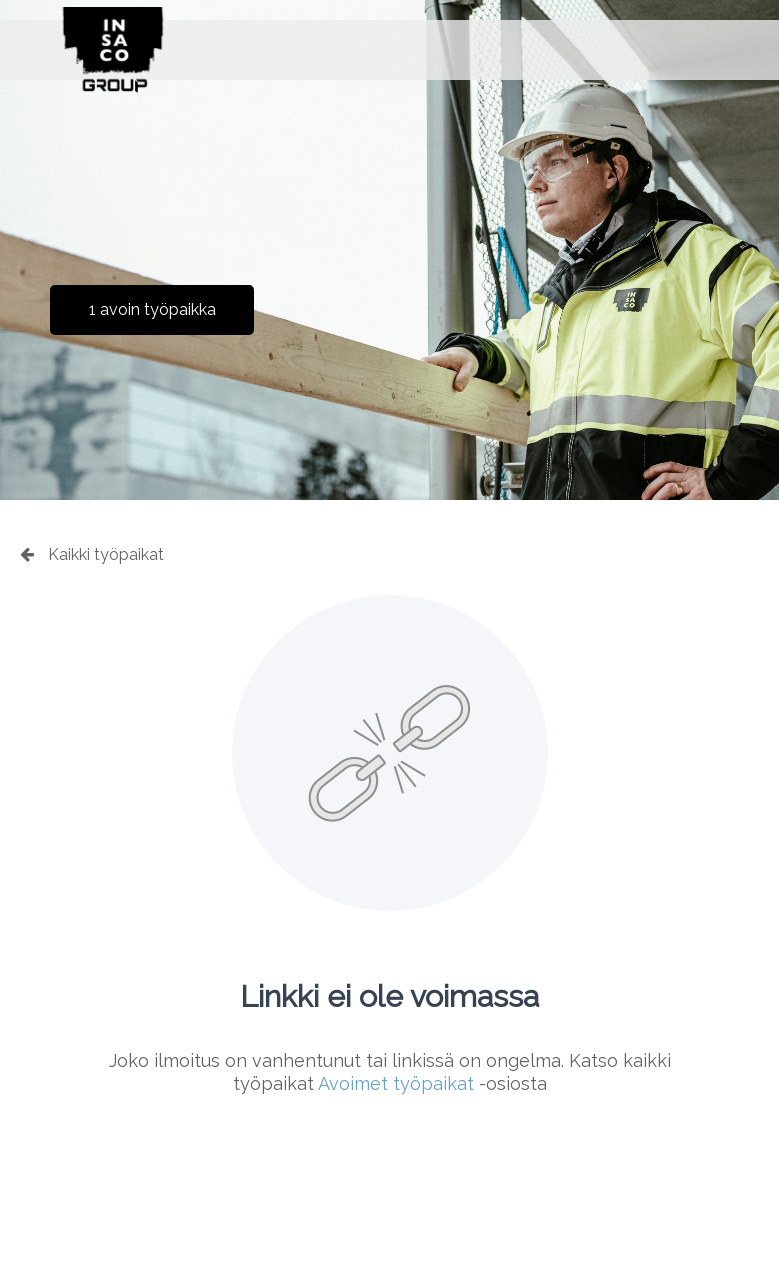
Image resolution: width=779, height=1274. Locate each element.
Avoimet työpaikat (396, 1083)
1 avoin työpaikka (152, 309)
